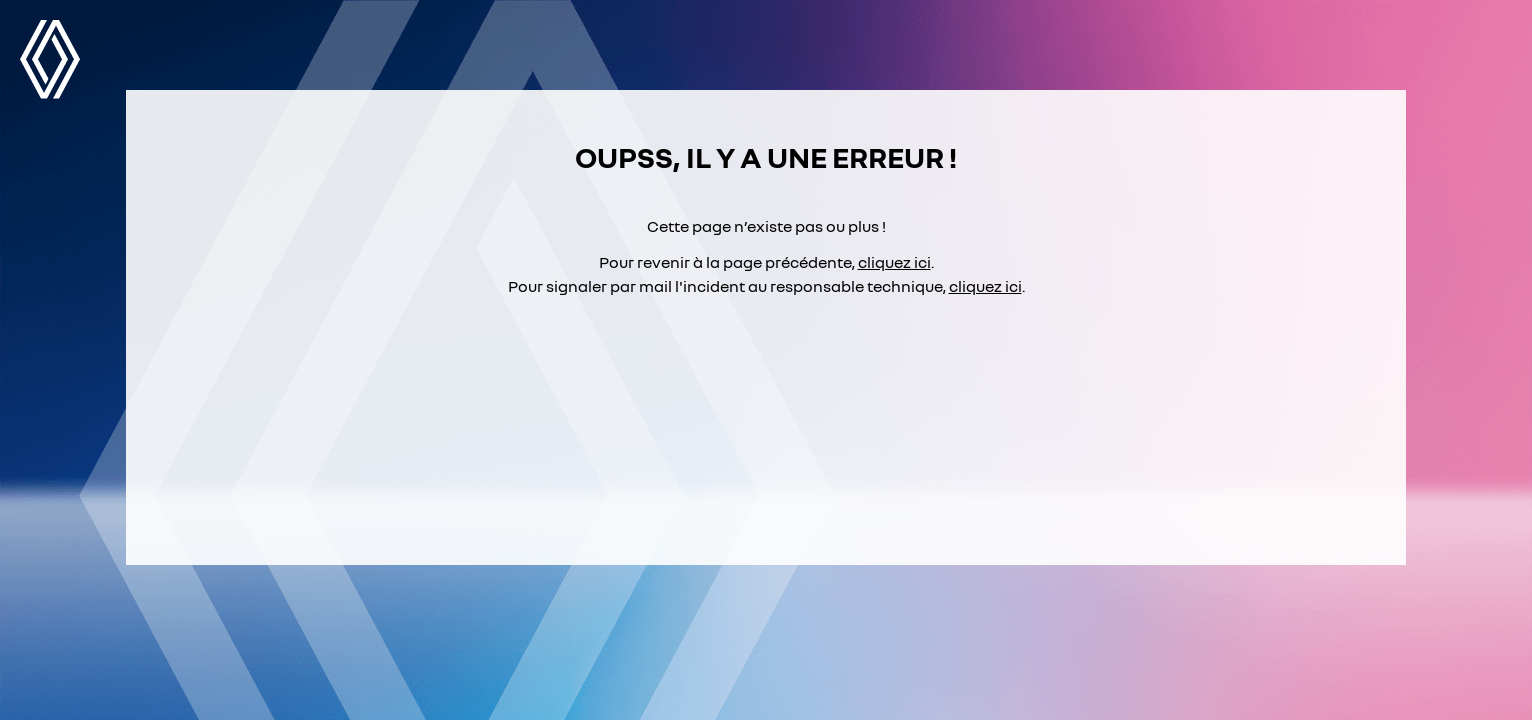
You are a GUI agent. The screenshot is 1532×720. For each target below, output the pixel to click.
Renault (50, 59)
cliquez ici (894, 262)
